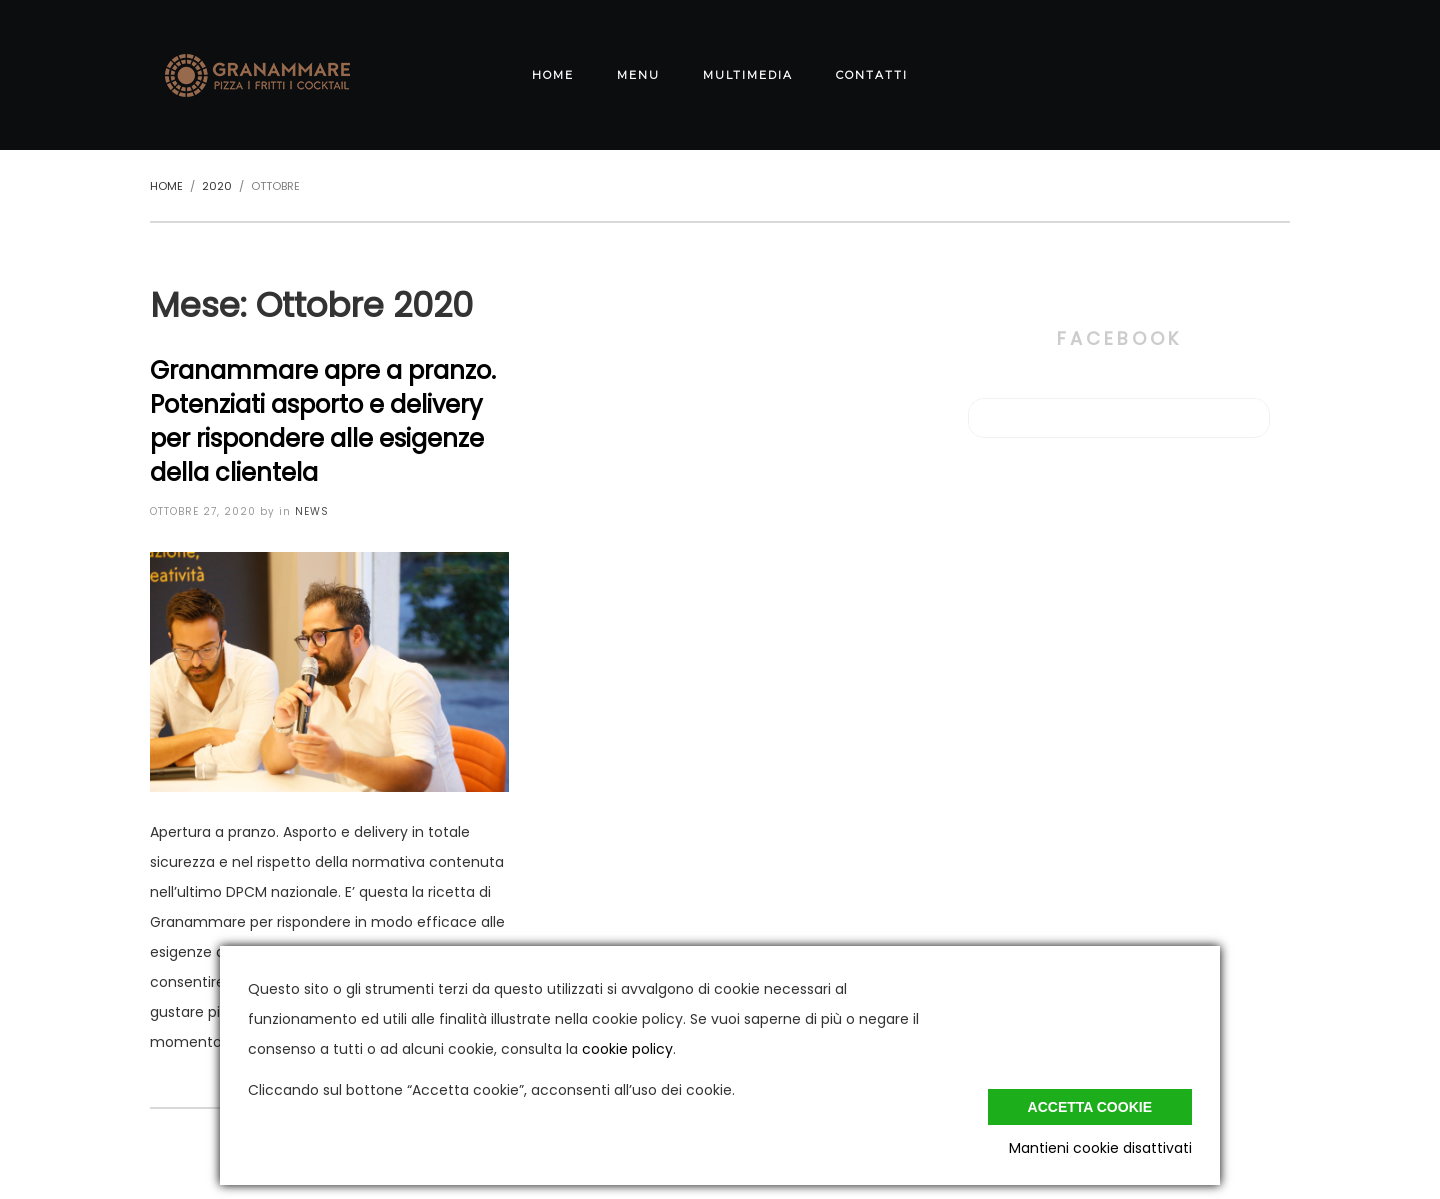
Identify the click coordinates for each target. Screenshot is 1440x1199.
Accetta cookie (1090, 1107)
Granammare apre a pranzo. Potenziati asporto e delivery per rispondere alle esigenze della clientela (323, 421)
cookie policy (627, 1049)
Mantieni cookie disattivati (1100, 1148)
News (312, 511)
